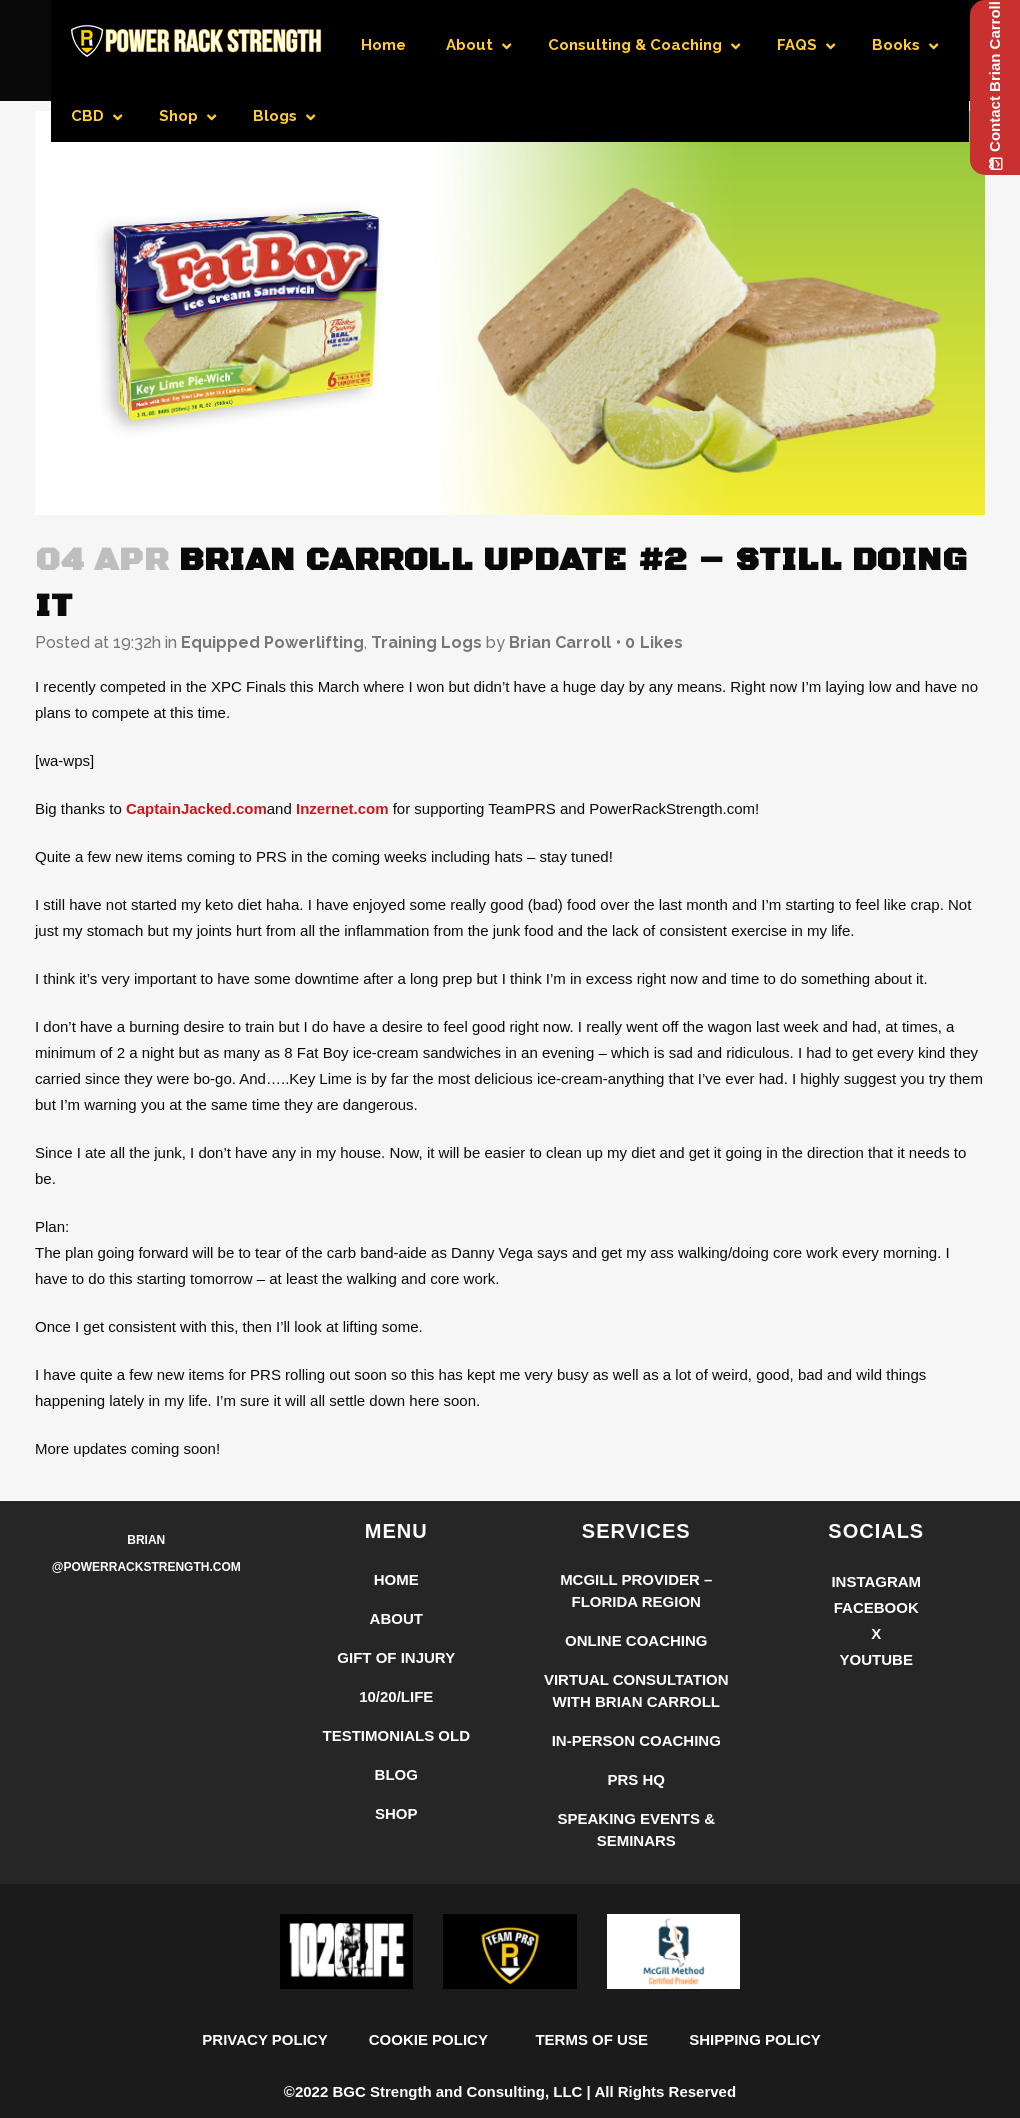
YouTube (876, 1760)
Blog (396, 1875)
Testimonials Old (397, 1836)
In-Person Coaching (636, 1841)
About (396, 1719)
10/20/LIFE (396, 1797)
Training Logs (426, 642)
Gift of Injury (396, 1758)
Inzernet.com (342, 808)
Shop (396, 1914)
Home (396, 1680)
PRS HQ (636, 1880)
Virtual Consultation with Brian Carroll (636, 1791)
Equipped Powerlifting (272, 642)
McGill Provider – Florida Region (636, 1691)
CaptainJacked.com (196, 808)
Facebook (876, 1708)
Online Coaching (636, 1741)
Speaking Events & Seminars (636, 1930)
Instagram (876, 1682)
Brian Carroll (560, 642)
